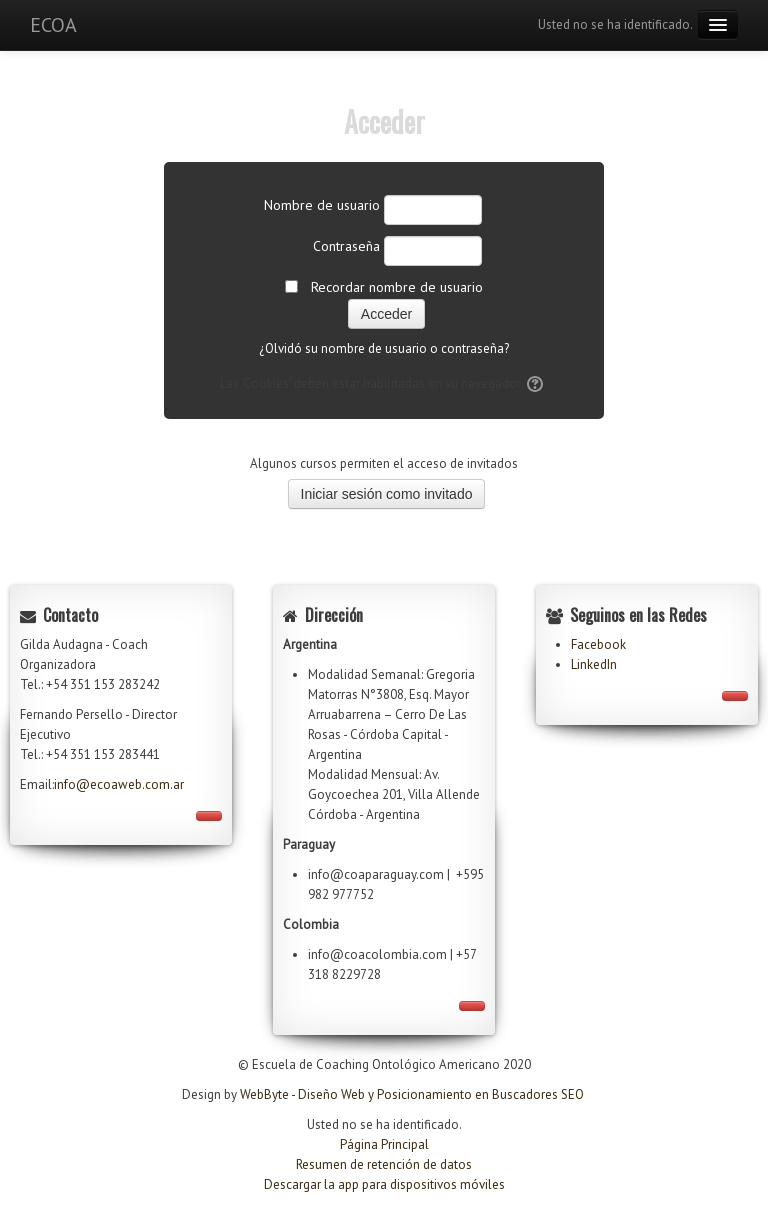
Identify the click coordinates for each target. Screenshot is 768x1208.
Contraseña (346, 246)
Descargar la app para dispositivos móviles (384, 1184)
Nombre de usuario (322, 205)
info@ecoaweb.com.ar (119, 784)
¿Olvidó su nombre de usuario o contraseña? (384, 348)
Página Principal (384, 1144)
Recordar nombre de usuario (397, 287)
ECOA (53, 25)
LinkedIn (594, 664)
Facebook (598, 644)
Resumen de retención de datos (384, 1164)
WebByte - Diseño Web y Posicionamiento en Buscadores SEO (412, 1094)
